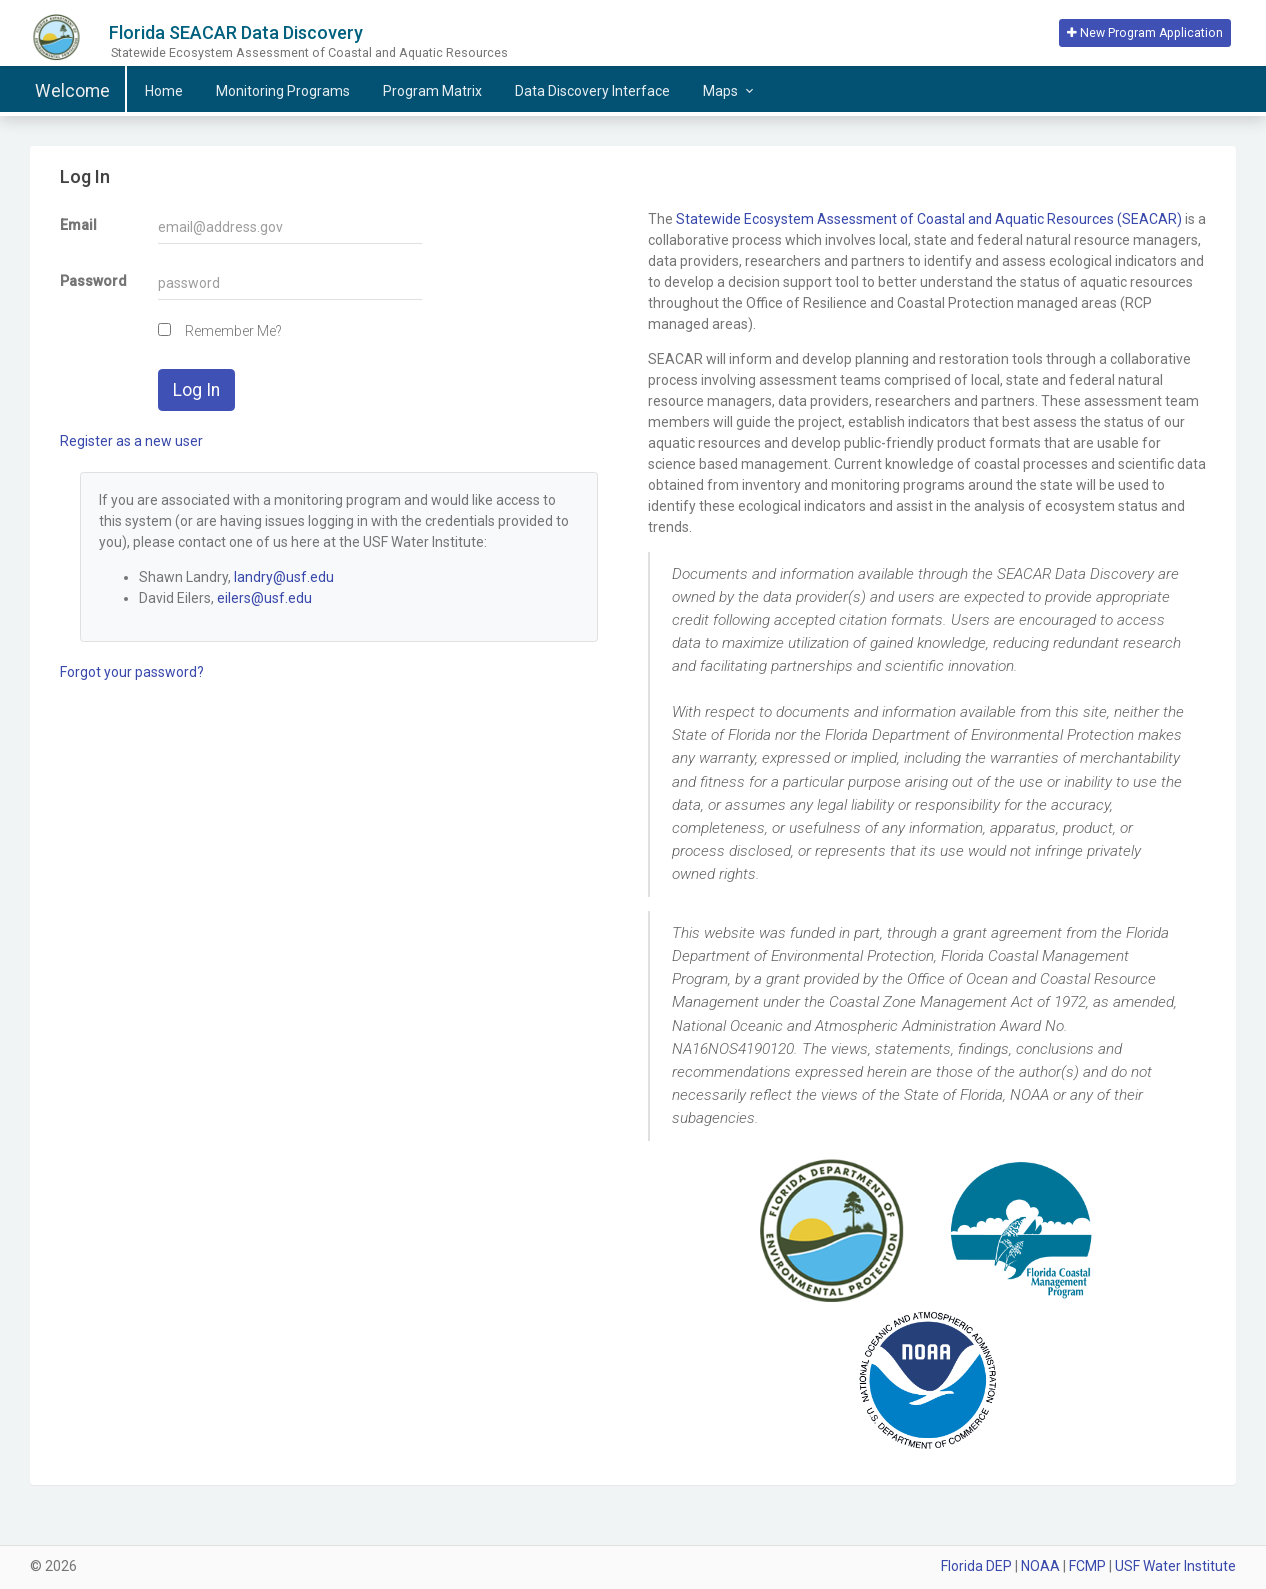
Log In (196, 390)
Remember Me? (233, 331)
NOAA (1040, 1566)
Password (93, 281)
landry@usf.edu (284, 577)
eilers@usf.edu (264, 598)
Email (78, 225)
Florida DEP (976, 1566)
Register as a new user (131, 441)
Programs (283, 91)
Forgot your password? (132, 672)
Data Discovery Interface (592, 91)
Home (164, 91)
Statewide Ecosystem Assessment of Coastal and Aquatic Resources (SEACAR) (929, 219)
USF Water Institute (1175, 1566)
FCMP (1087, 1566)
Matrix (432, 91)
